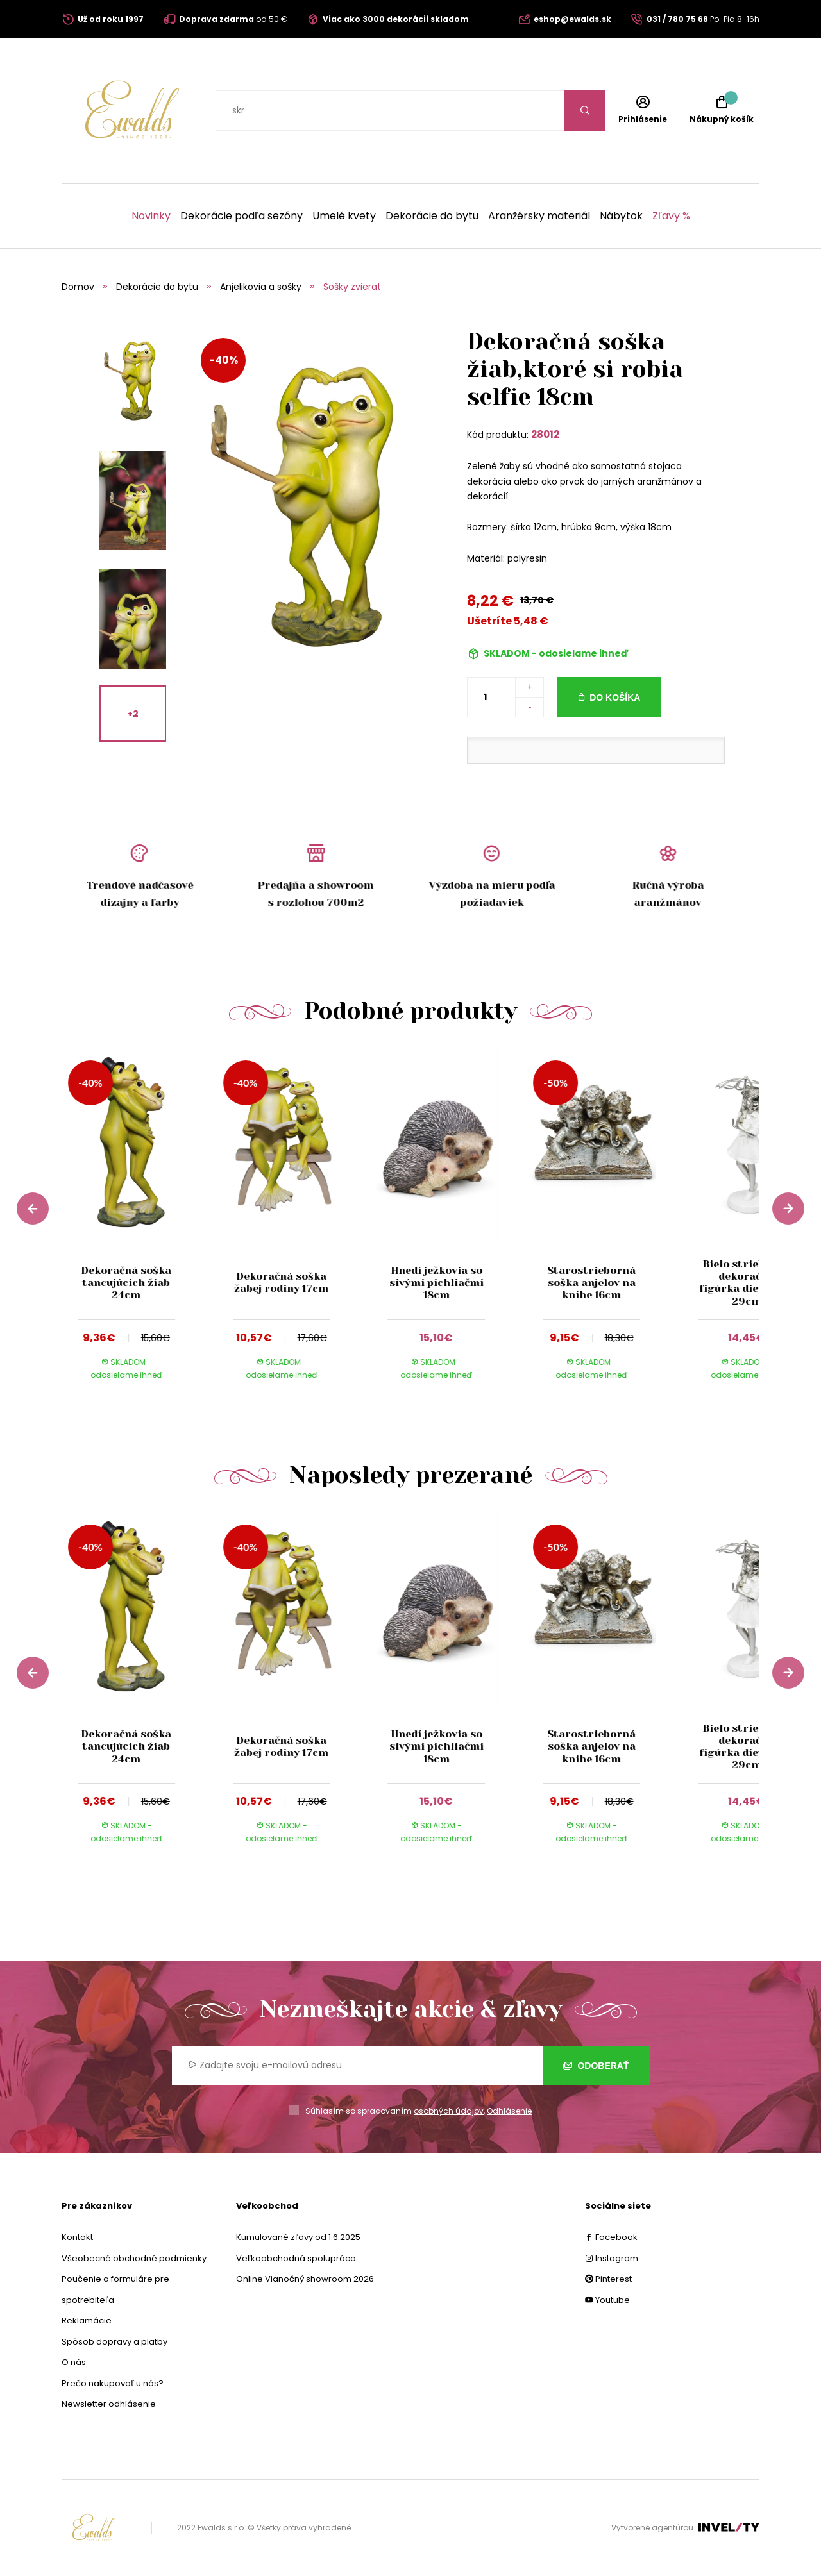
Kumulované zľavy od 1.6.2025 (298, 2237)
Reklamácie (87, 2320)
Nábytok (621, 216)
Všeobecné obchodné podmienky (134, 2258)
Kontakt (77, 2237)
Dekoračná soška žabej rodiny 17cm (281, 1282)
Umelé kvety (344, 216)
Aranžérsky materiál (539, 216)
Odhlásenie (509, 2110)
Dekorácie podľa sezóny (241, 216)
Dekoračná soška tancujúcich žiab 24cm (126, 1282)
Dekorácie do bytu (431, 216)
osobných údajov (449, 2110)
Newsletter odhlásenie (109, 2404)
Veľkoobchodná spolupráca (296, 2258)
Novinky (151, 216)
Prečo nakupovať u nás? (113, 2383)
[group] (139, 1225)
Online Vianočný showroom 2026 (305, 2279)
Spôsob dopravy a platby (114, 2342)
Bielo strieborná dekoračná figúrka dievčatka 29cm (746, 1282)
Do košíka (614, 697)
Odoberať (596, 2066)
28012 (545, 434)
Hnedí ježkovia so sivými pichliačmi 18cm (436, 1282)
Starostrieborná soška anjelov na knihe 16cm (591, 1282)
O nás (74, 2362)
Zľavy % (671, 216)
